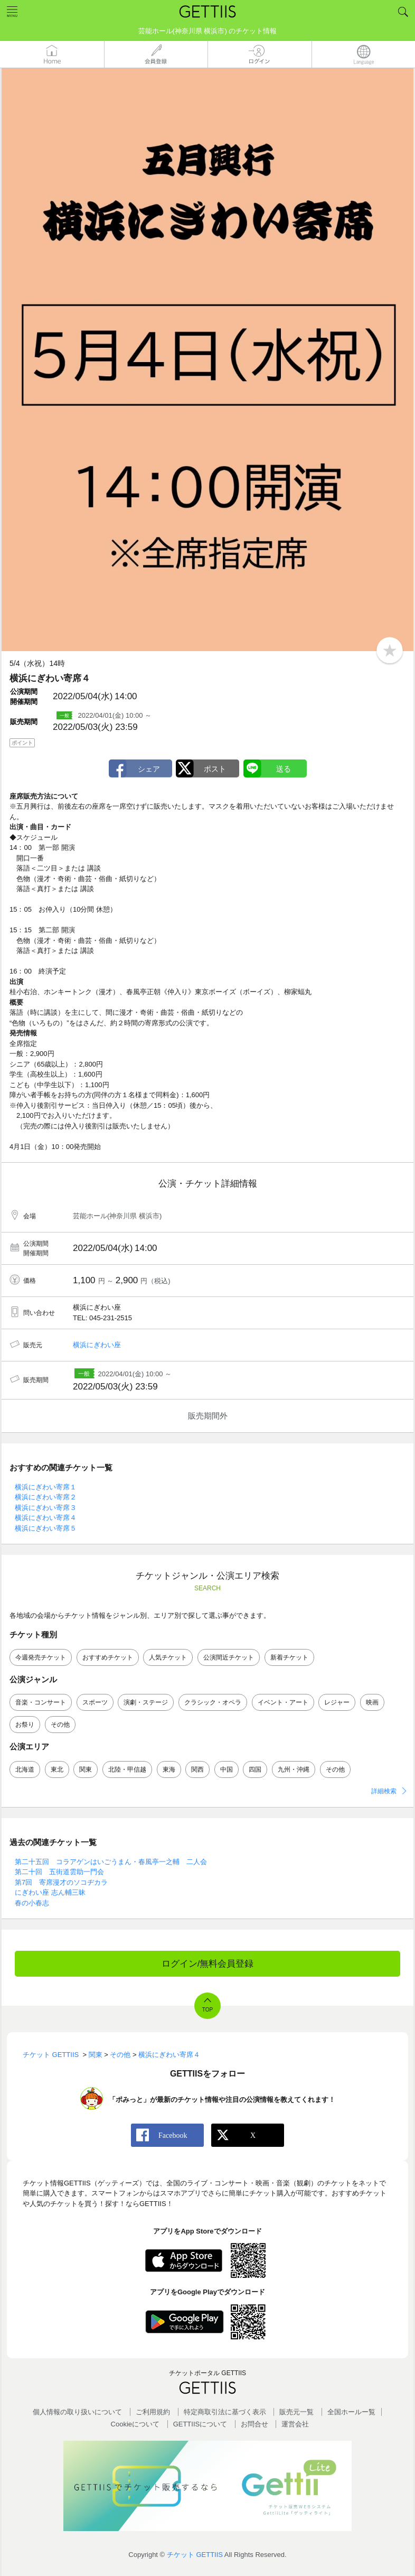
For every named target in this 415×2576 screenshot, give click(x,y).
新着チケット (289, 1657)
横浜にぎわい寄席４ (46, 1518)
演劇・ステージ (146, 1702)
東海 (169, 1769)
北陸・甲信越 (127, 1769)
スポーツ (95, 1702)
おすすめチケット (107, 1657)
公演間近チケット (228, 1657)
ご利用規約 (153, 2412)
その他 (60, 1724)
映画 (372, 1702)
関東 (85, 1769)
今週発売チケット (40, 1657)
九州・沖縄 (293, 1769)
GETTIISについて (200, 2424)
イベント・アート (283, 1702)
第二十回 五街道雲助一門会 (59, 1872)
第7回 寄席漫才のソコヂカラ (61, 1882)
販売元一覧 (296, 2412)
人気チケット (168, 1657)
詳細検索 (384, 1791)
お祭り (24, 1724)
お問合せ (254, 2424)
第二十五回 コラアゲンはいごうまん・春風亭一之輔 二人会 (111, 1862)
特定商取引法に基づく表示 (225, 2412)
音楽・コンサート (40, 1702)
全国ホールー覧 (351, 2412)
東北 (57, 1769)
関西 (197, 1769)
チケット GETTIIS (195, 2555)
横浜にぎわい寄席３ (46, 1508)
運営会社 (295, 2424)
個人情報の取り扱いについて (77, 2412)
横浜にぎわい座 (97, 1345)
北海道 (24, 1769)
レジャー (337, 1702)
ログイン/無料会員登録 (208, 1964)
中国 (226, 1769)
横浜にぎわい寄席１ (46, 1487)
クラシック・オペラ (212, 1702)
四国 (255, 1769)
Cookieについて (135, 2424)
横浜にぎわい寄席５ (46, 1528)
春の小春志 (32, 1903)
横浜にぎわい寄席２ (46, 1497)
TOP (207, 2010)
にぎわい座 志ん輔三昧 (50, 1892)
